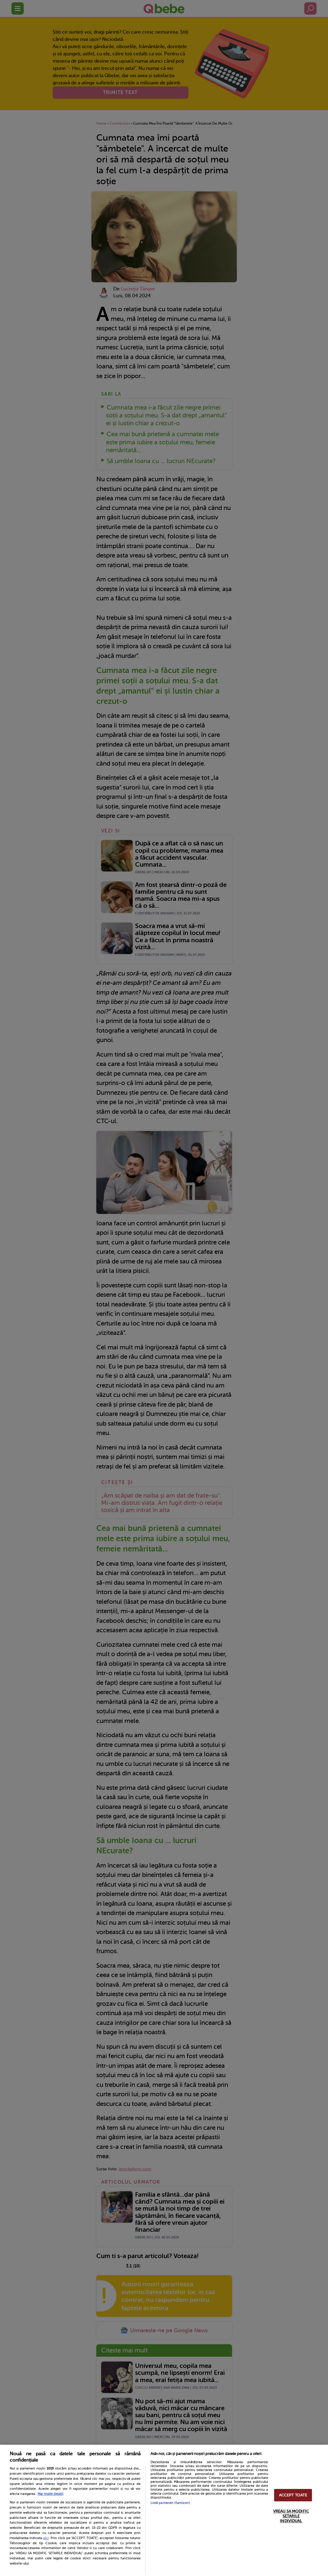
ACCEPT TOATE (293, 2495)
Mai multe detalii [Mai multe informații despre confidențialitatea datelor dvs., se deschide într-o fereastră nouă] (50, 2494)
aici (46, 2538)
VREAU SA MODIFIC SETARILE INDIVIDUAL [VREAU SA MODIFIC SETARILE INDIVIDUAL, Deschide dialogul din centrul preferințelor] (291, 2516)
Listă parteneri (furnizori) (170, 2503)
